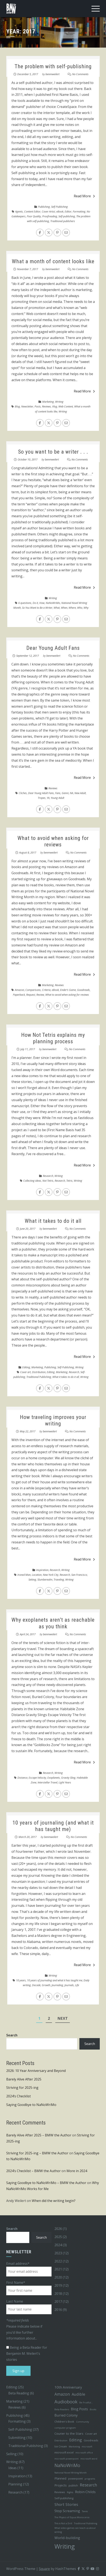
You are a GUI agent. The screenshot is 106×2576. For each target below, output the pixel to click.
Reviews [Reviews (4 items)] (59, 2492)
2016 (58, 2309)
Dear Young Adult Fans (53, 648)
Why (86, 608)
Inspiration (42, 1570)
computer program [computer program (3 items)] (65, 2427)
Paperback (19, 995)
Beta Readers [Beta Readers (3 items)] (61, 2409)
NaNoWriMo (53, 603)
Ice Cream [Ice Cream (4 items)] (60, 2446)
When (64, 608)
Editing (26, 1367)
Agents (19, 211)
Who (79, 608)
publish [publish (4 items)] (73, 2485)
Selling (11, 2454)
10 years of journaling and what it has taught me (54, 1980)
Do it (35, 603)
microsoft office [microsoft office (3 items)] (84, 2452)
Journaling (57, 1985)
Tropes (42, 798)
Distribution (39, 1372)
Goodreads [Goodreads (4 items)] (91, 2440)
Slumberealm (44, 1579)
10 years (21, 1980)
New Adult (80, 793)
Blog (17, 406)
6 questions (24, 603)
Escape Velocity (37, 1777)
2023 (58, 2253)
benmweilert (52, 74)
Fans (57, 793)
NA (71, 793)
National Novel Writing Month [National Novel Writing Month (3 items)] (70, 2472)
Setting (32, 1579)
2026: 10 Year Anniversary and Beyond (36, 2070)
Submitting (17, 2437)
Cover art (25, 1372)
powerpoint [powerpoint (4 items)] (75, 2478)
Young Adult (57, 798)
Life (77, 1985)
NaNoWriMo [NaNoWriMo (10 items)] (67, 2465)
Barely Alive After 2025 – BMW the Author (38, 2135)
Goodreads (83, 990)
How (41, 603)
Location (37, 1575)
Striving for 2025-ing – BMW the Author (37, 2153)
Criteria (46, 990)
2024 (58, 2245)
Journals (69, 1985)
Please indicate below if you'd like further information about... (24, 2332)
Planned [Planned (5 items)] (60, 2478)
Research (48, 1176)
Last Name (14, 2301)
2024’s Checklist (18, 2096)
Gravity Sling (68, 1777)
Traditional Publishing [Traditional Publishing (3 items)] (85, 2523)
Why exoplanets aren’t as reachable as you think (53, 1623)
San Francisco (79, 1575)
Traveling (59, 1579)
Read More (84, 196)
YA (48, 798)
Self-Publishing (59, 207)
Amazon (19, 990)
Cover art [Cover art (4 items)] (91, 2434)
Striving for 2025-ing (22, 2087)
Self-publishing (66, 216)
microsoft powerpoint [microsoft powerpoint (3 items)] (66, 2458)
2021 (58, 2269)
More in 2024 (77, 2171)
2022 (58, 2261)
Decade (36, 1985)
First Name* (15, 2282)
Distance (22, 1777)
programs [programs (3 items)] (90, 2478)
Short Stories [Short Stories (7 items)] (66, 2504)
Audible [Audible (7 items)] (78, 2394)
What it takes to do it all (53, 1221)
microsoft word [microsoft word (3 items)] (88, 2458)
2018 (58, 2293)
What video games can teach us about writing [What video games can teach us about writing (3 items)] (75, 2530)
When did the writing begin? (53, 2200)
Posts (38, 406)
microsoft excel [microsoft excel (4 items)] (64, 2452)
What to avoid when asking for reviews (53, 841)
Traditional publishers (62, 221)
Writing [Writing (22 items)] (64, 2546)
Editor (68, 211)
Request (30, 995)
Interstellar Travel (47, 1782)
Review (40, 995)
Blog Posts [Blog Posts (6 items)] (79, 2409)
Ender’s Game (68, 990)
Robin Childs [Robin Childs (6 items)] (85, 2491)
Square (44, 2568)
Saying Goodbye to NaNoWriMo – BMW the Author (46, 2182)
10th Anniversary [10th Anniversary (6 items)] (68, 2387)
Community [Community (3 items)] (82, 2421)
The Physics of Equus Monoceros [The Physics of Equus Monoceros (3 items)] (71, 2517)
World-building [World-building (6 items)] (67, 2537)
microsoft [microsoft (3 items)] (87, 2446)
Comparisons (33, 990)
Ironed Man (24, 1575)
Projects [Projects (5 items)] (60, 2485)
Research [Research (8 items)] (88, 2485)
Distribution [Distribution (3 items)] (60, 2440)
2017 (58, 2301)
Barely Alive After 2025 (23, 2079)
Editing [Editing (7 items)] (75, 2439)
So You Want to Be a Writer (37, 608)
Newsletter (27, 406)
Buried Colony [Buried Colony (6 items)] (66, 2415)
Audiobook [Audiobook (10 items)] (66, 2402)
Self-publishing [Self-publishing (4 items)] (63, 2498)
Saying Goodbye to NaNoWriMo (31, 2104)
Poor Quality (34, 216)
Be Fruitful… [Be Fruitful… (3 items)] (86, 2402)
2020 (58, 2277)
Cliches (23, 793)
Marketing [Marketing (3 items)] (74, 2446)
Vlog (54, 406)
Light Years (65, 1782)
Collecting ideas (32, 1180)
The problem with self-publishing (53, 66)
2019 (58, 2285)
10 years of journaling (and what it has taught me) (53, 1826)
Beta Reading (18, 2393)
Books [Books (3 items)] (93, 2409)
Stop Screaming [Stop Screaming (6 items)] (67, 2510)
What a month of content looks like (53, 261)
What (57, 608)
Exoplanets (53, 1777)
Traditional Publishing (38, 1377)
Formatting (79, 211)
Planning (15, 2484)
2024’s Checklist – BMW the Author (33, 2171)
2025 (58, 2237)
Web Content (65, 406)
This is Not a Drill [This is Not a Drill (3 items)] (63, 2523)
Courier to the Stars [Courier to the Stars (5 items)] (68, 2433)
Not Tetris (47, 1180)
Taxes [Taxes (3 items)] (85, 2511)
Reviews (46, 406)
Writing (59, 401)
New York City (50, 1575)
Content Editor (32, 211)
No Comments (80, 74)
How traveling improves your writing (53, 1420)
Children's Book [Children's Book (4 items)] (64, 2421)
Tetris (69, 1180)
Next (62, 2018)
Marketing (48, 401)
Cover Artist (48, 211)
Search (11, 2035)
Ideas (12, 2468)
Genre (65, 793)
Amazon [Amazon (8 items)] (62, 2394)
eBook (59, 211)
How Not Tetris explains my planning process (53, 1038)
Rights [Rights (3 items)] (70, 2492)
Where (72, 608)
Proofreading (49, 216)
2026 (58, 2228)
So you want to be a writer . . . (53, 452)
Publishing (44, 207)
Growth (46, 1985)
